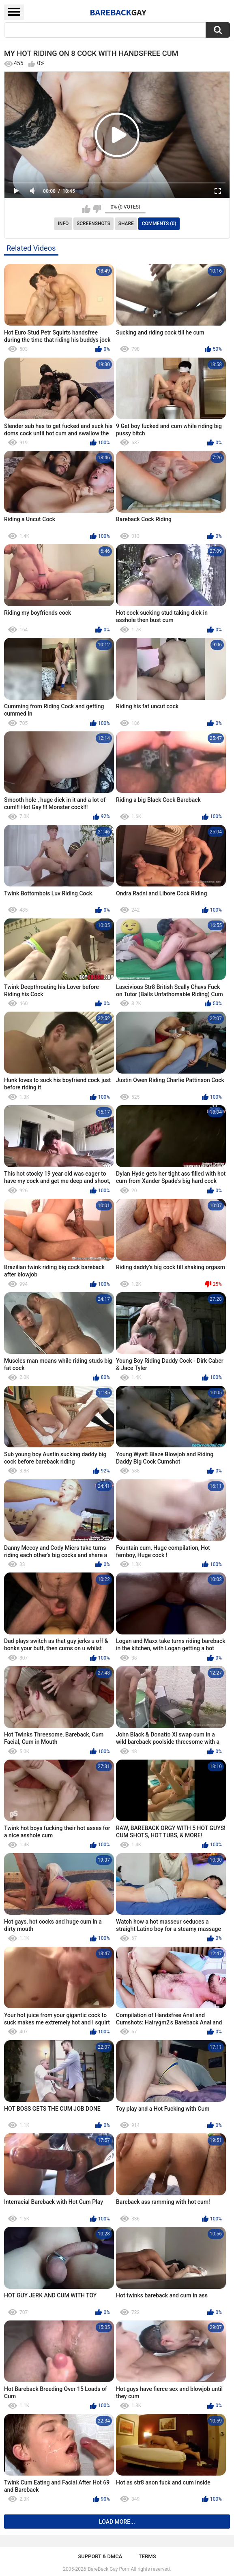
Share (126, 223)
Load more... (117, 2521)
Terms (147, 2556)
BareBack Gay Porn (108, 2569)
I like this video (86, 209)
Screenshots (93, 223)
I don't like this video (96, 209)
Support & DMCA (100, 2556)
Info (63, 223)
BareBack (118, 12)
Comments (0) (159, 223)
